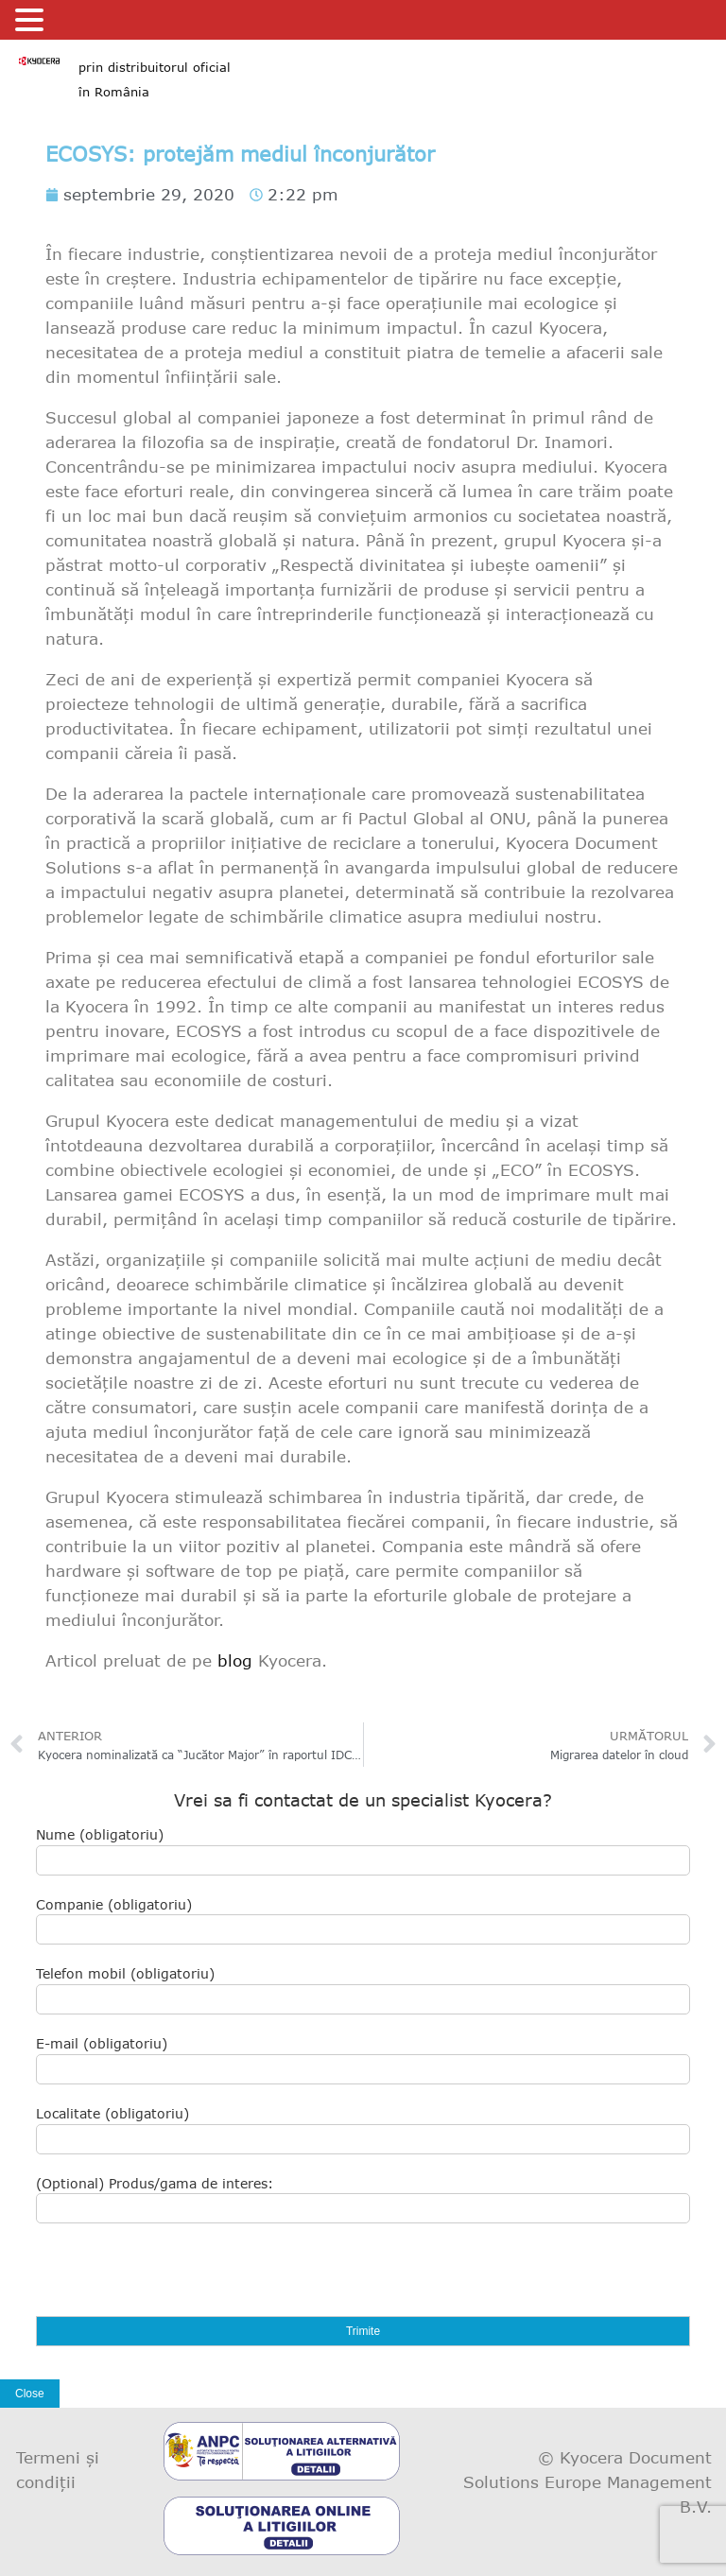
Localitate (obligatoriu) (362, 2129)
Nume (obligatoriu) (362, 1851)
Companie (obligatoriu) (362, 1920)
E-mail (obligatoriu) (362, 2059)
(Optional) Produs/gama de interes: (362, 2199)
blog (234, 1660)
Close (29, 2393)
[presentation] (179, 2279)
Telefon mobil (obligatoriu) (362, 1989)
